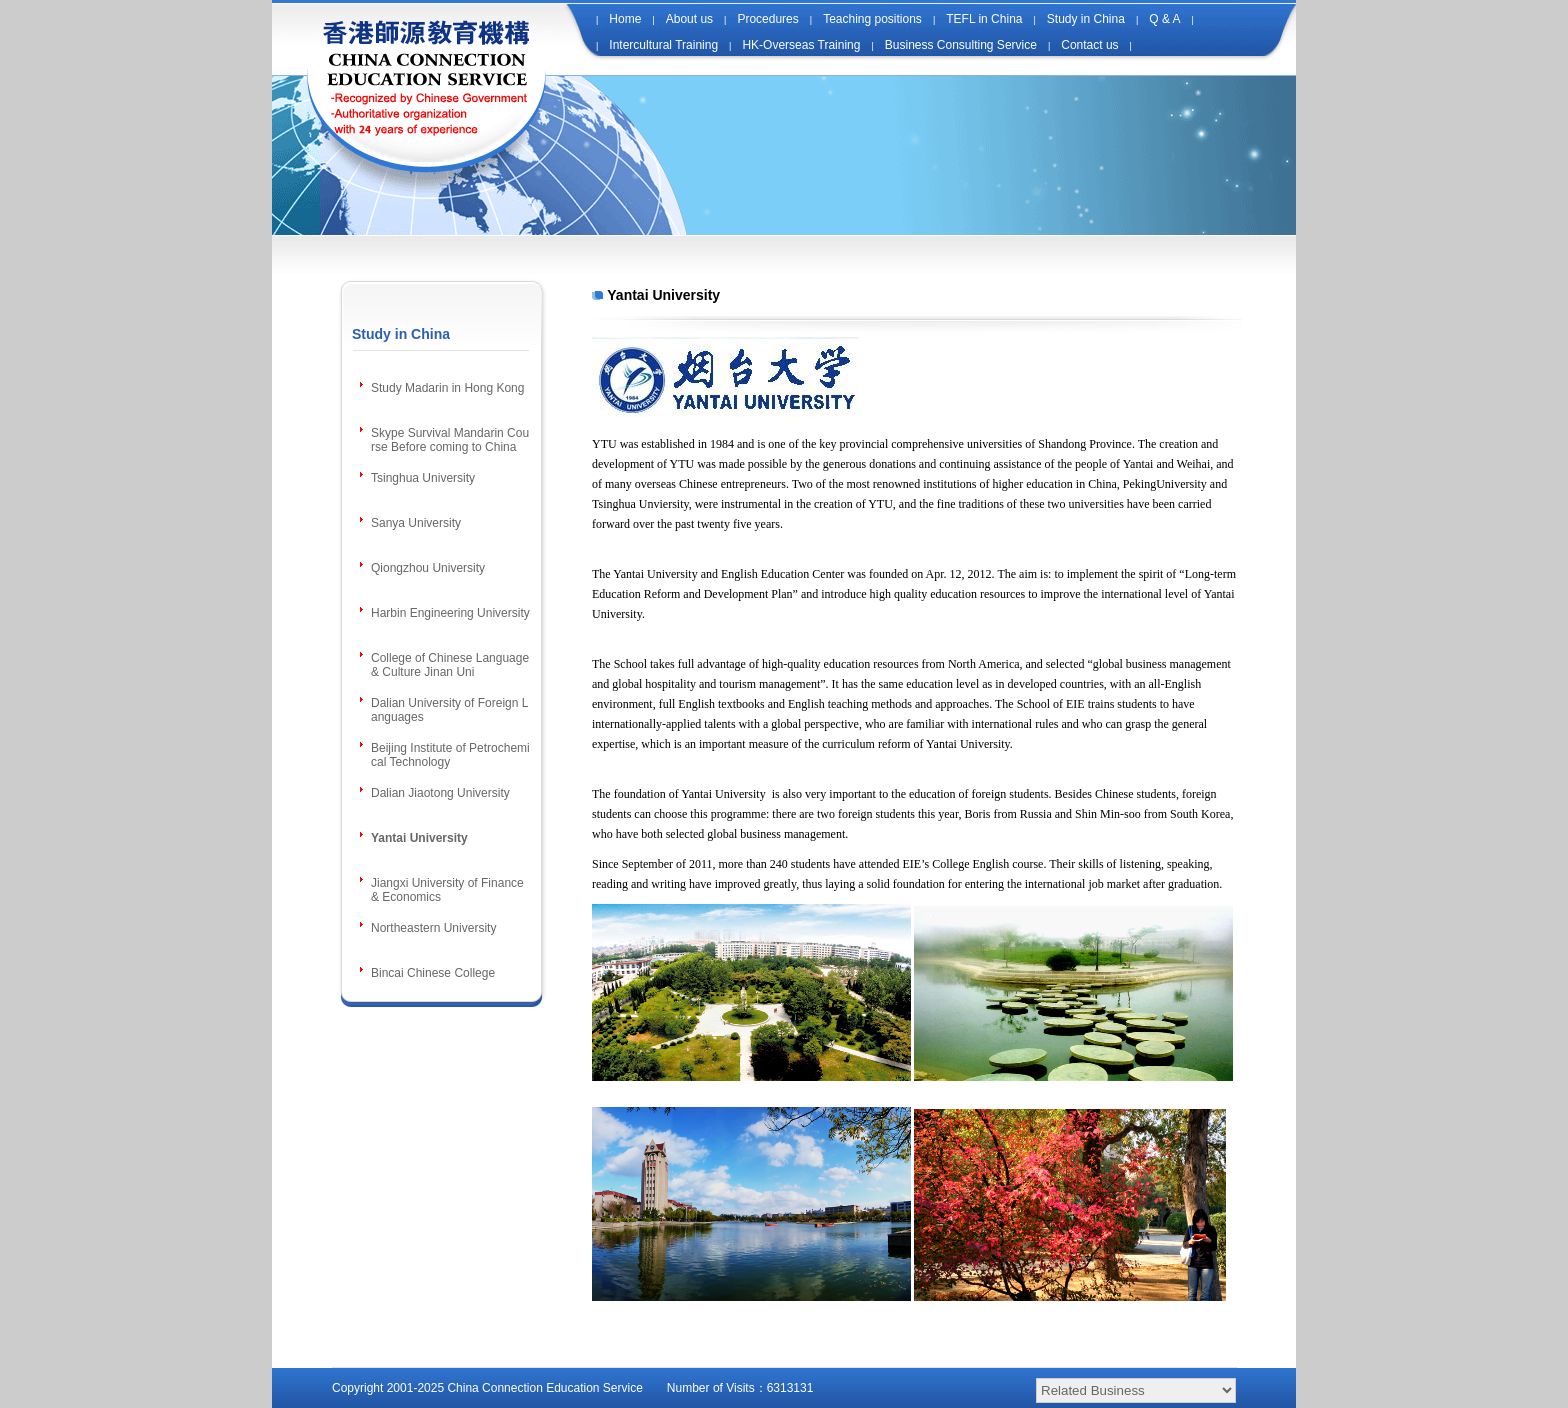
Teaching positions (872, 19)
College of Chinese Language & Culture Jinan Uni (450, 665)
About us (689, 19)
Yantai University (419, 838)
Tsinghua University (423, 478)
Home (625, 19)
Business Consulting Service (961, 45)
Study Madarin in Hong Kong (447, 388)
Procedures (767, 19)
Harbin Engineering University (450, 613)
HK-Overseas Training (801, 45)
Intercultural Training (663, 45)
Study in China (1086, 19)
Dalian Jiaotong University (440, 793)
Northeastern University (433, 928)
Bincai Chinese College (433, 973)
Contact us (1089, 45)
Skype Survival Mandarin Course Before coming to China (450, 440)
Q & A (1164, 19)
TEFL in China (984, 19)
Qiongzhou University (428, 568)
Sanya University (416, 523)
